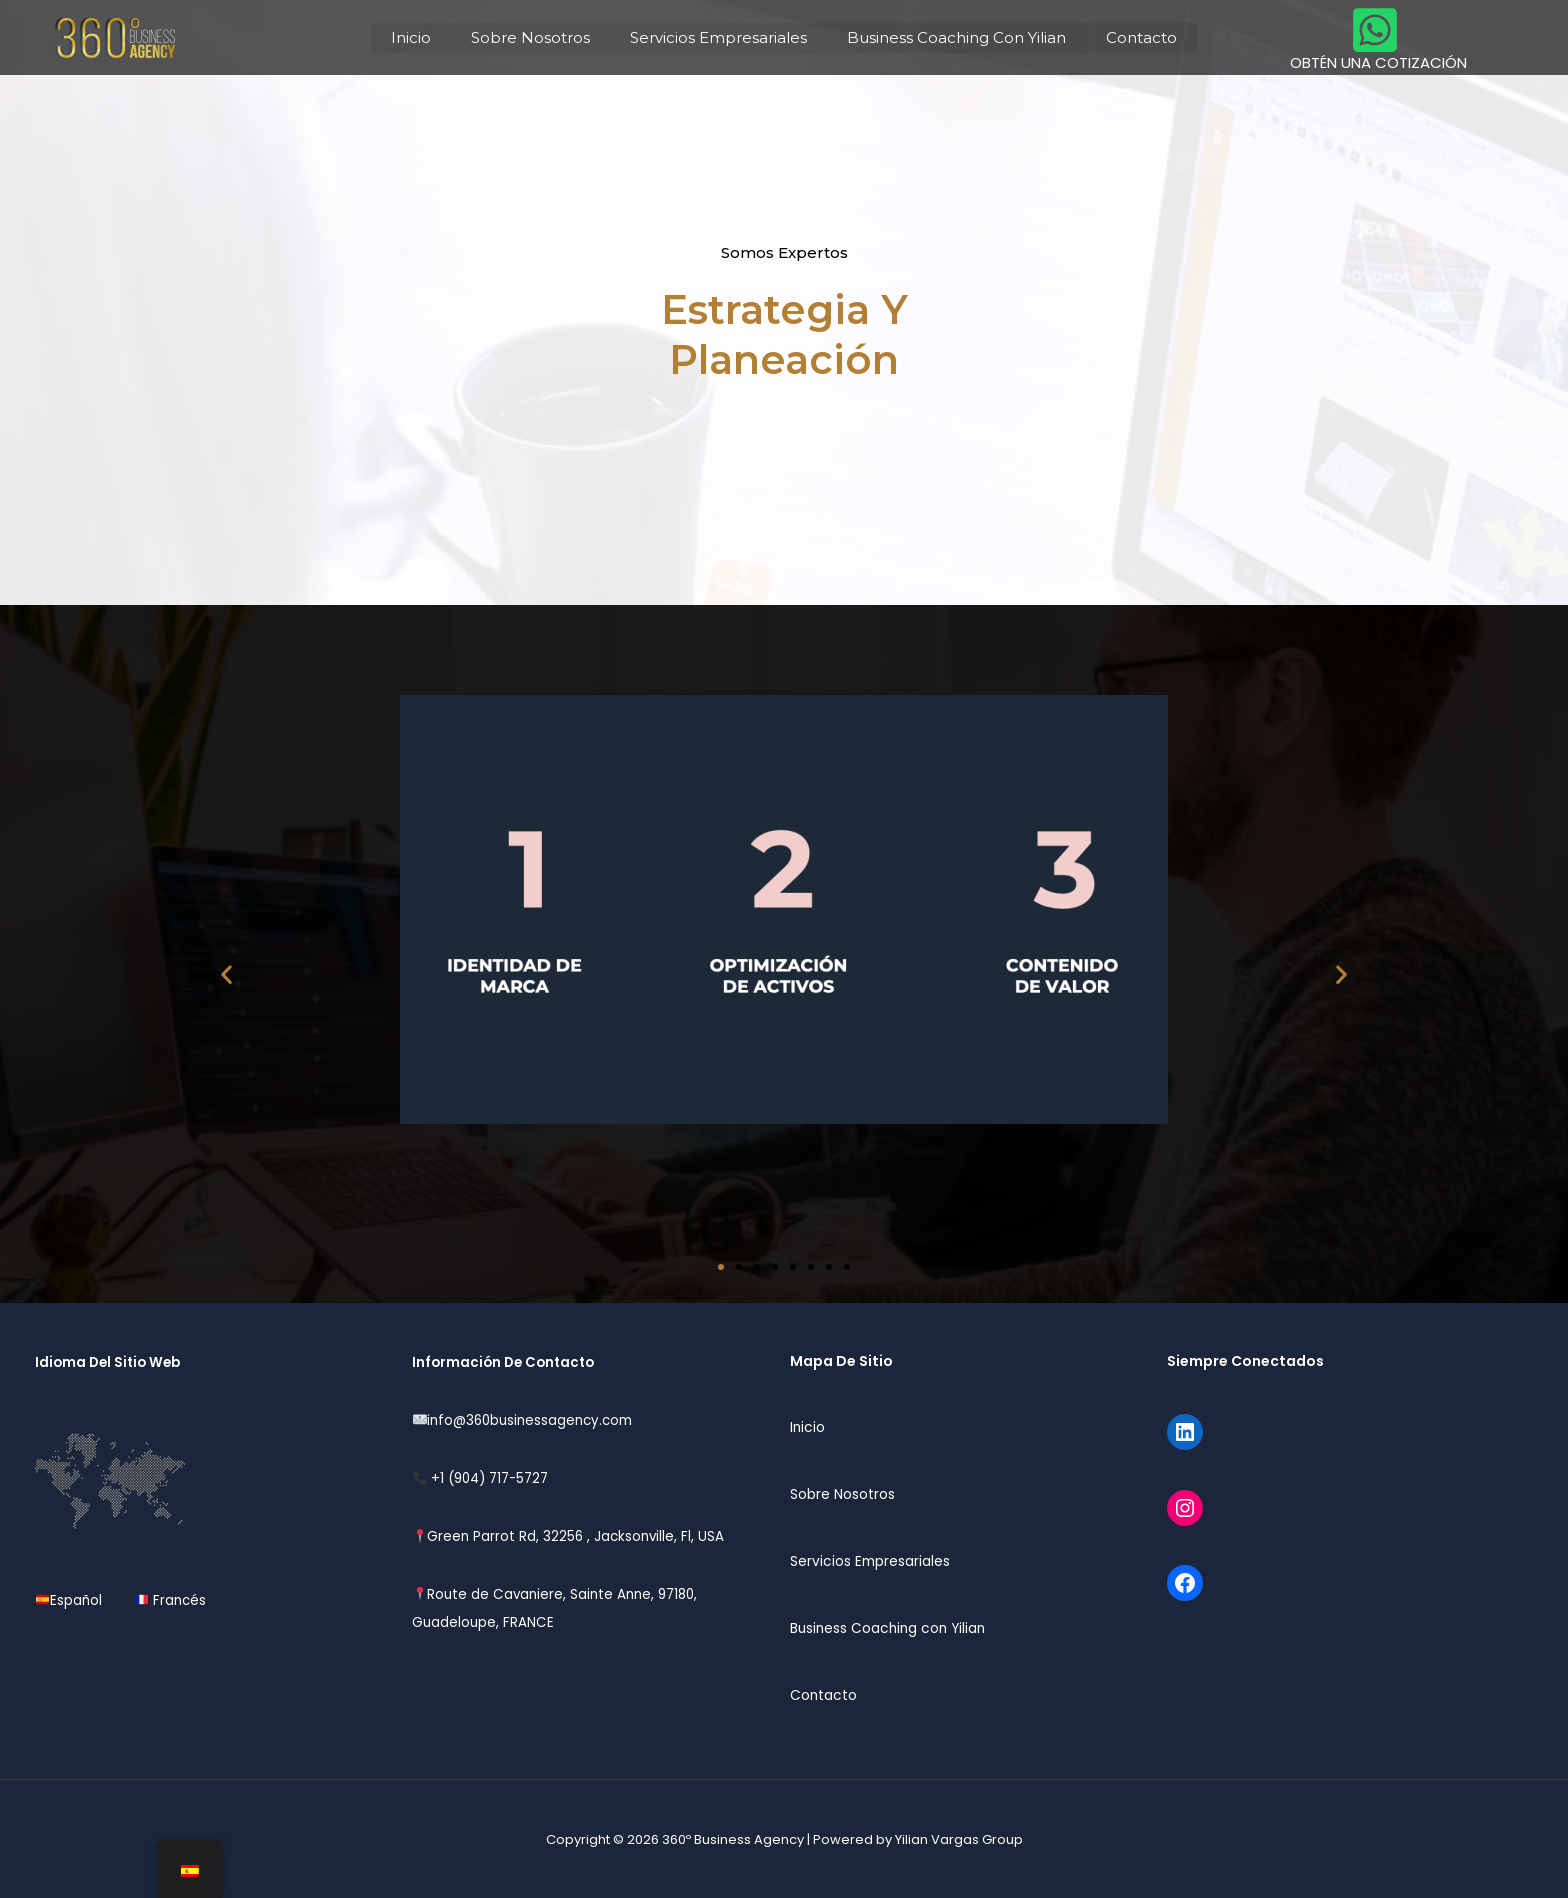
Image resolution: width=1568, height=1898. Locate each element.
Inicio (431, 36)
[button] (226, 974)
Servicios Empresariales (718, 36)
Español (75, 1600)
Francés (168, 1600)
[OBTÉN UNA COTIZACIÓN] (1373, 37)
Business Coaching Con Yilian (946, 36)
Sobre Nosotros (540, 36)
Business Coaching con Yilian (891, 1627)
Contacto (1121, 36)
